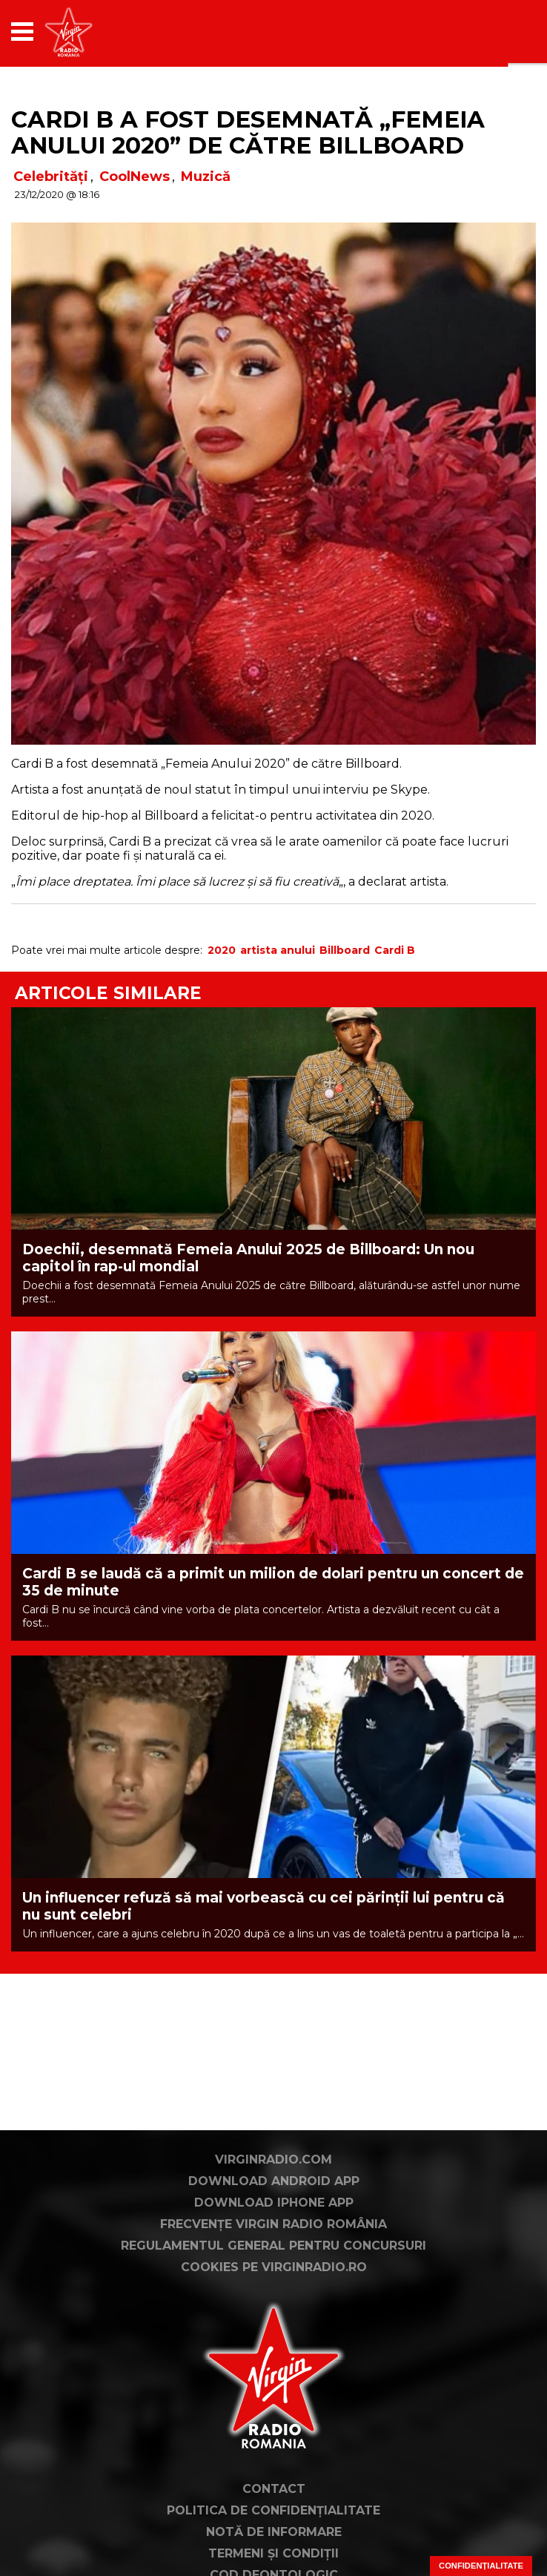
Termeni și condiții (273, 2553)
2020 (222, 950)
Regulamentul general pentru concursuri (273, 2246)
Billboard (344, 950)
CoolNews (134, 176)
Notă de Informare (274, 2532)
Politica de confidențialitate (273, 2510)
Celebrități (50, 176)
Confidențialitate (481, 2565)
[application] (498, 31)
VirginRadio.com (273, 2159)
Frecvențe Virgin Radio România (273, 2224)
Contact (273, 2489)
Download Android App (273, 2181)
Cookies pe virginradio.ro (274, 2267)
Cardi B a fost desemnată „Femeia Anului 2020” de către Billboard (248, 132)
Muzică (206, 176)
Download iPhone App (274, 2202)
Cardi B (394, 950)
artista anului (277, 950)
